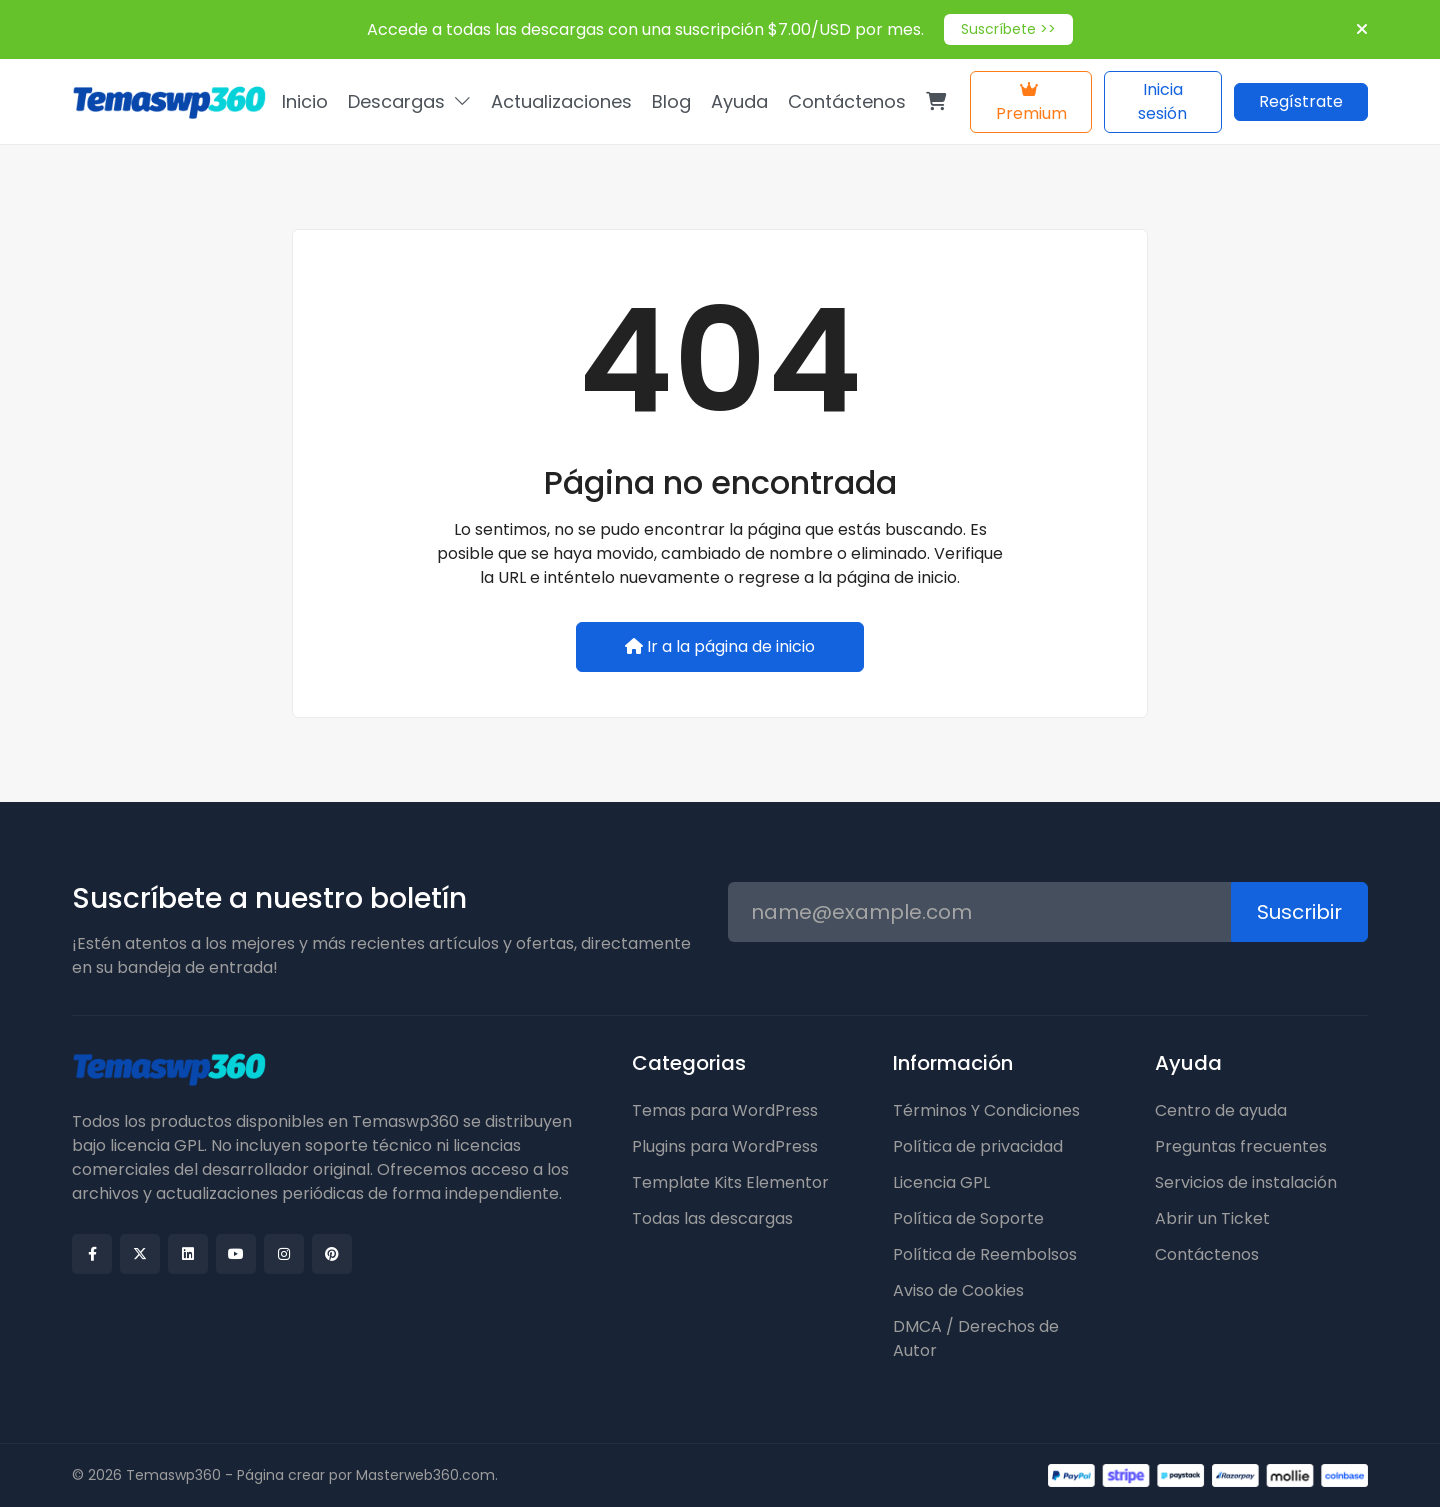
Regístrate (1301, 101)
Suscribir (1299, 912)
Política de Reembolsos (985, 1254)
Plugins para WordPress (725, 1146)
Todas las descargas (712, 1218)
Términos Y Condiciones (986, 1110)
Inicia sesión (1162, 101)
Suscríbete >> (1008, 29)
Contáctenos (1207, 1254)
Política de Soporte (968, 1218)
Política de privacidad (978, 1146)
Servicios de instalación (1246, 1182)
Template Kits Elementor (730, 1182)
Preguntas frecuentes (1241, 1146)
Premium (1031, 103)
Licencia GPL (941, 1182)
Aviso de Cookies (958, 1290)
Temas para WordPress (725, 1110)
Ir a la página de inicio (720, 646)
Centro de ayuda (1221, 1110)
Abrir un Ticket (1212, 1218)
